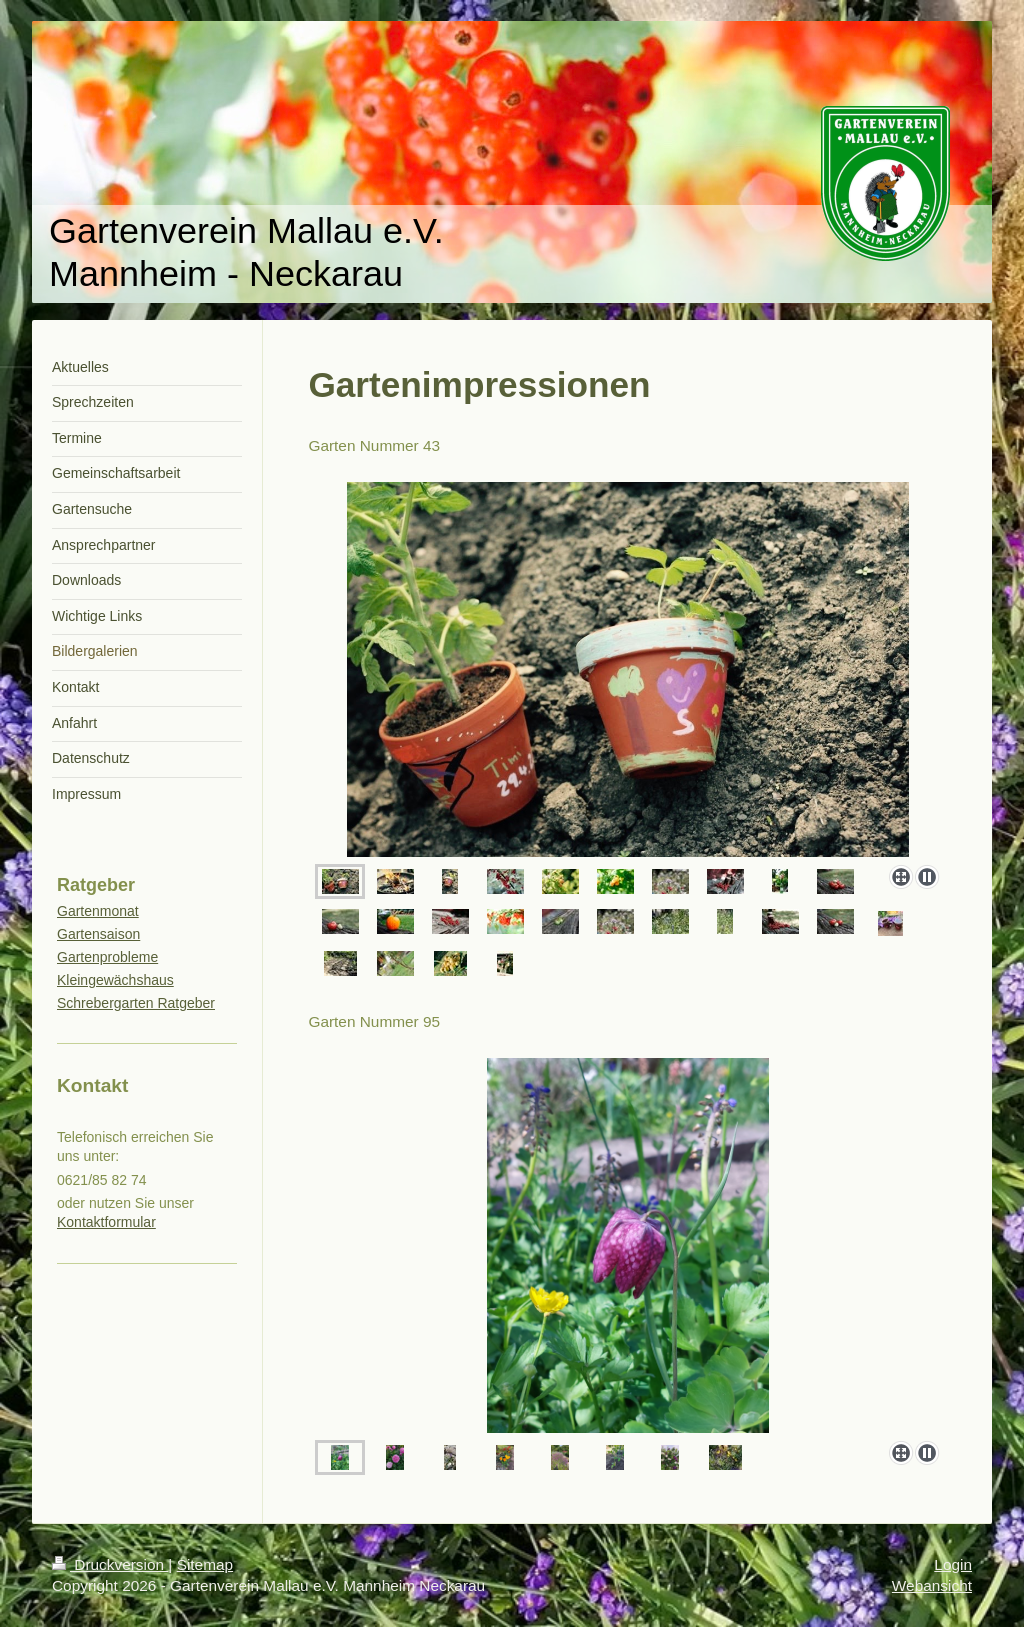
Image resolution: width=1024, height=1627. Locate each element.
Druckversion (110, 1564)
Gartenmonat (98, 911)
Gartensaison (98, 934)
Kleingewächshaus (115, 980)
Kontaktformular (106, 1222)
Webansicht (932, 1585)
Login (953, 1564)
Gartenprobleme (107, 957)
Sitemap (205, 1564)
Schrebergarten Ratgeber (136, 1003)
